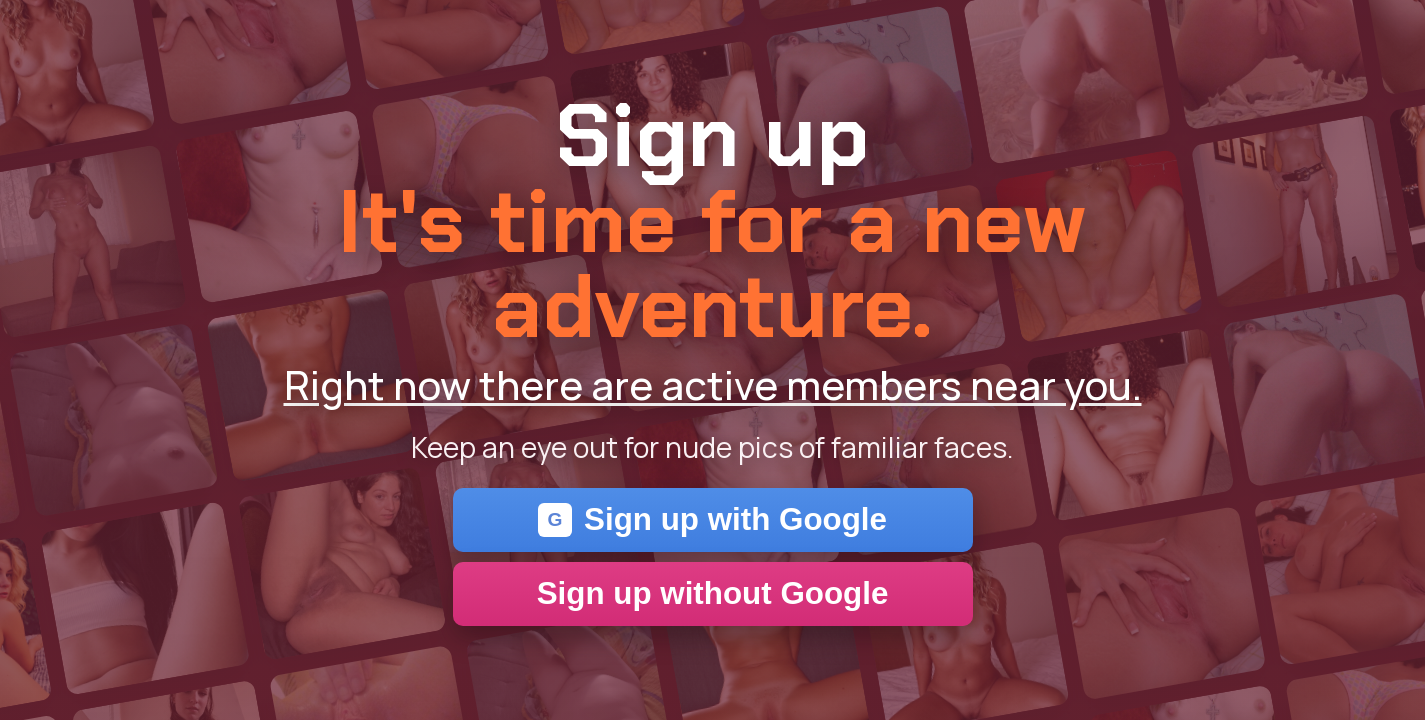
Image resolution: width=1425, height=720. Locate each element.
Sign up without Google (713, 593)
